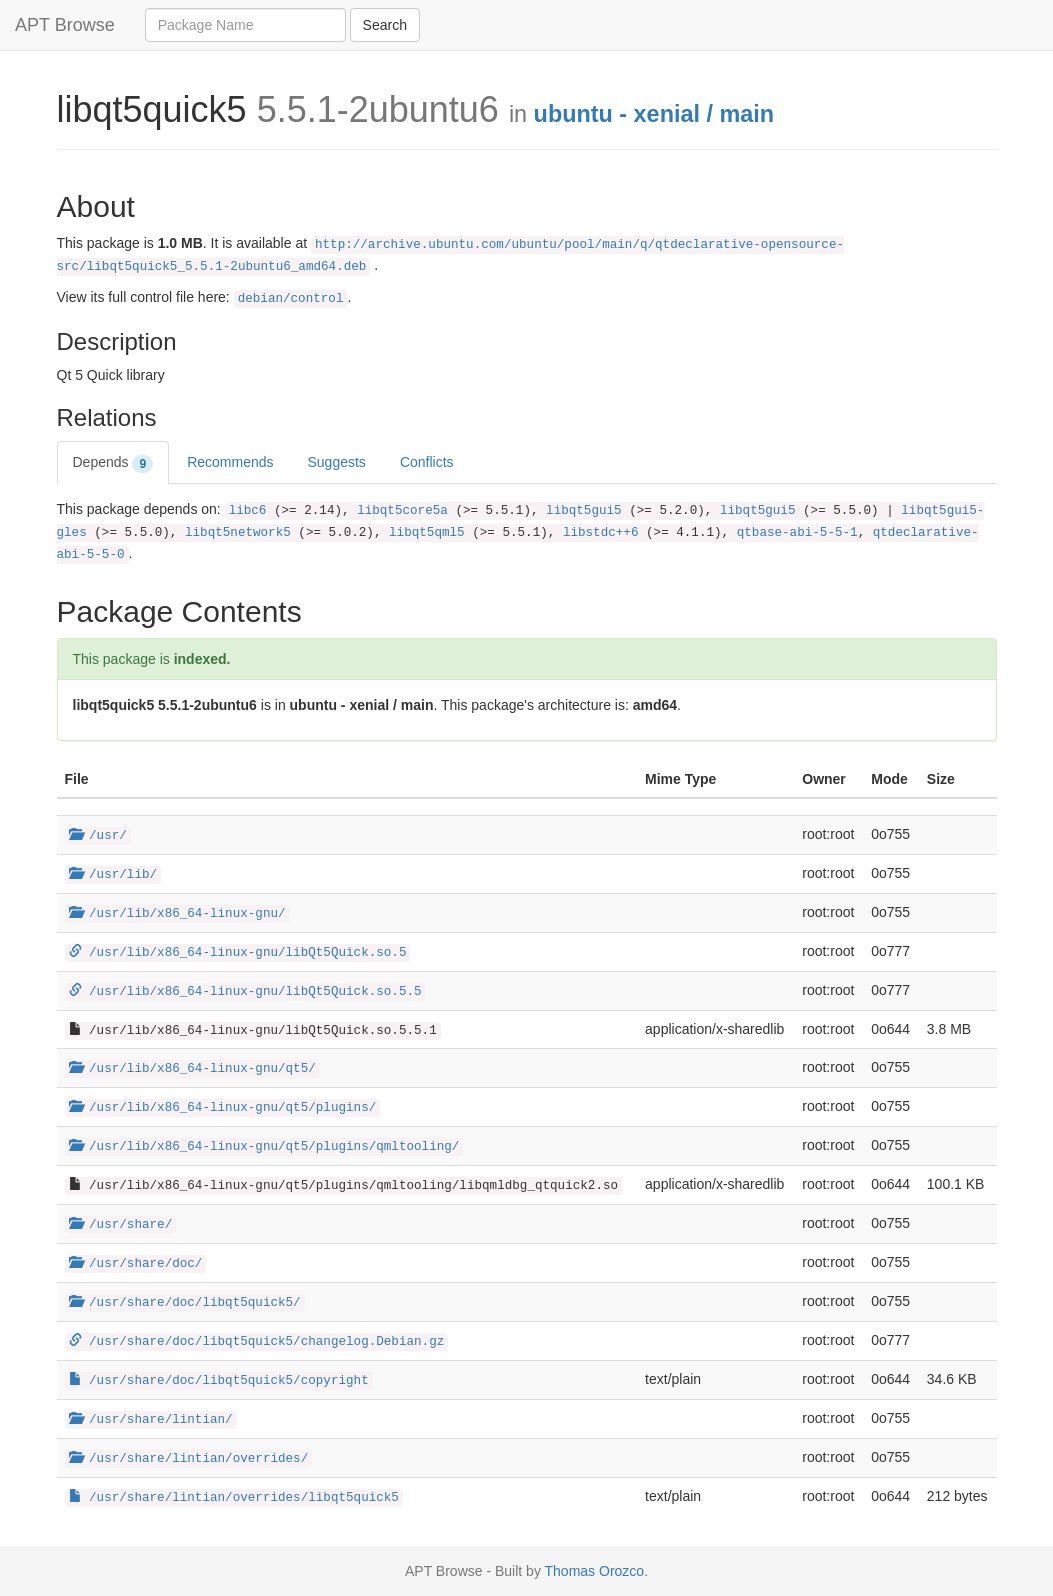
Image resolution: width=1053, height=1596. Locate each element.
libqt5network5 (238, 533)
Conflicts (427, 462)
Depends (113, 463)
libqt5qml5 (427, 533)
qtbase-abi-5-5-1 (797, 533)
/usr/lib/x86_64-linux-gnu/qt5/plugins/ (223, 1108)
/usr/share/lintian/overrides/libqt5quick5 (234, 1498)
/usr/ (98, 836)
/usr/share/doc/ (136, 1264)
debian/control (291, 299)
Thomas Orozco (595, 1571)
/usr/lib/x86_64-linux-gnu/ (177, 914)
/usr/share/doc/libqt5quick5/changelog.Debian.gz (257, 1342)
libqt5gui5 (584, 511)
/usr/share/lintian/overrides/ (189, 1459)
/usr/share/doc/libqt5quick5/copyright (219, 1381)
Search (385, 25)
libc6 (248, 511)
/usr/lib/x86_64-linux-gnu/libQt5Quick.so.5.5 (245, 992)
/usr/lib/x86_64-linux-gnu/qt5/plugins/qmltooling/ (264, 1147)
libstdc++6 (601, 533)
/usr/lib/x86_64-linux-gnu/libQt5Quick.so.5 (238, 953)
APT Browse (65, 25)
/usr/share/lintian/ (151, 1420)
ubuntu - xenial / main (654, 114)
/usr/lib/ (113, 875)
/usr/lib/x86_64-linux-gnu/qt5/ (192, 1069)
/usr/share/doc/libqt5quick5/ (185, 1303)
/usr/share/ (121, 1225)
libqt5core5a (402, 511)
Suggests (337, 462)
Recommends (230, 462)
